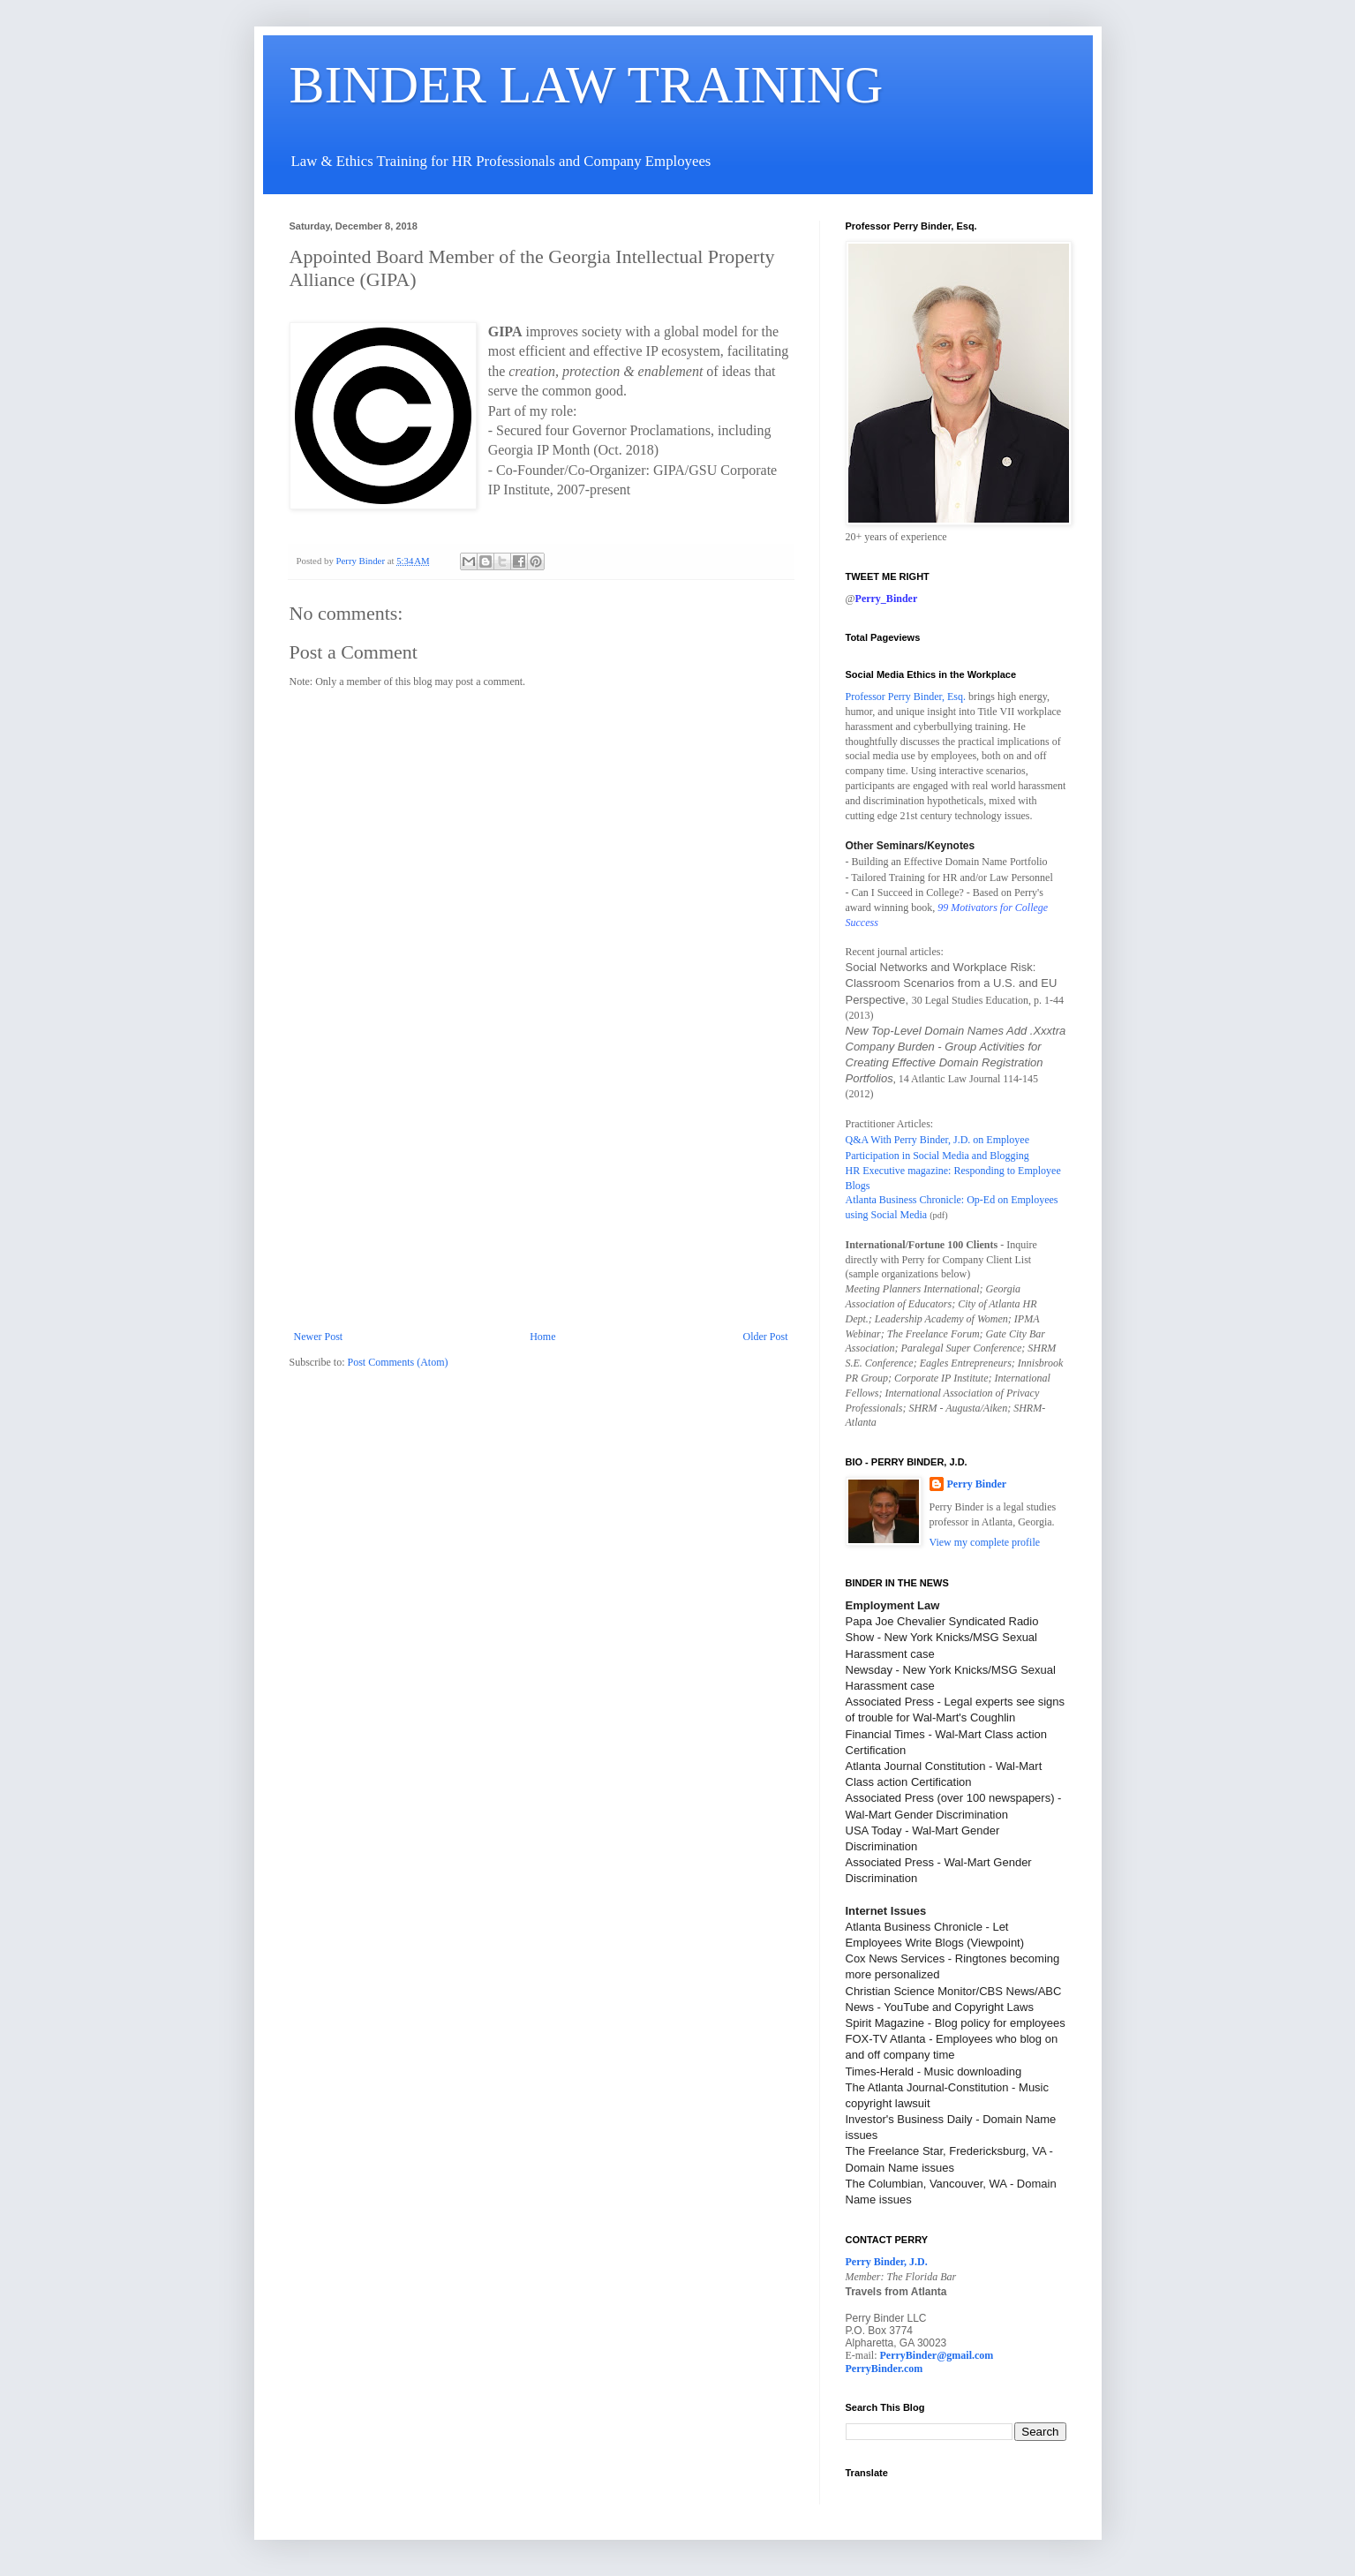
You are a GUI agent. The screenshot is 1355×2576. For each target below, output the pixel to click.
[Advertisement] (541, 1198)
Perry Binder (977, 1484)
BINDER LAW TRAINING (587, 85)
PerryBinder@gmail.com (937, 2355)
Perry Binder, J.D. (887, 2262)
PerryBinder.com (884, 2368)
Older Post (765, 1336)
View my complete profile (985, 1542)
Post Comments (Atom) (398, 1362)
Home (542, 1336)
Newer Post (318, 1336)
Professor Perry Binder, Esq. (906, 696)
